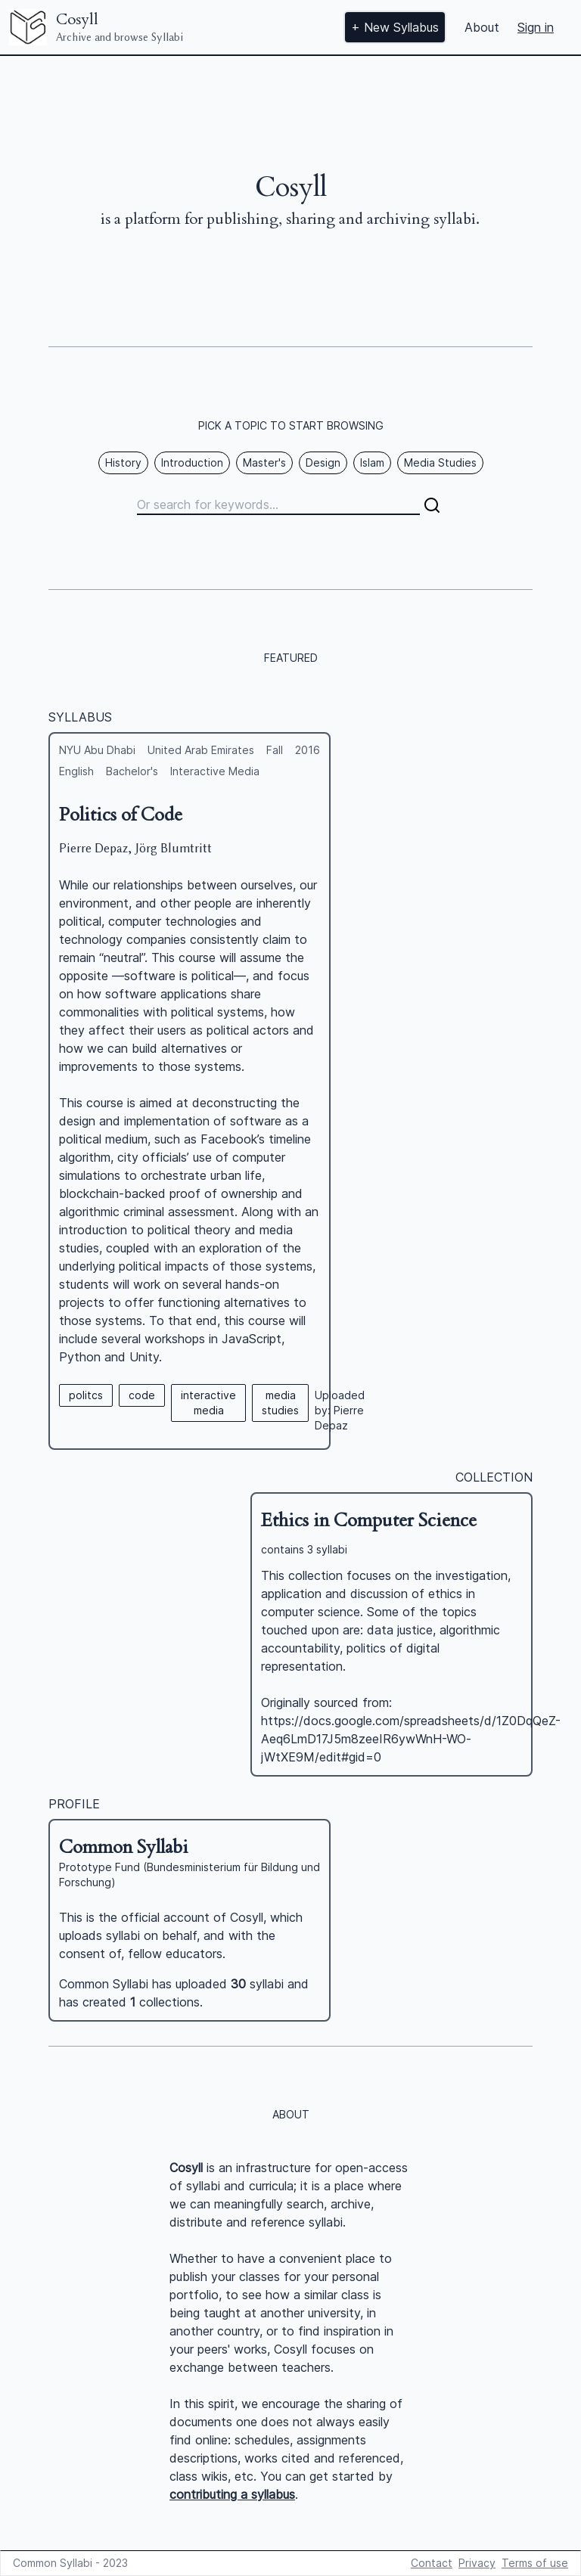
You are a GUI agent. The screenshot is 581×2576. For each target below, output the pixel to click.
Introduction (192, 462)
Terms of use (535, 2562)
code (142, 1395)
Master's (264, 462)
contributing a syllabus (232, 2494)
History (123, 462)
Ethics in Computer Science (369, 1521)
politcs (86, 1395)
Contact (431, 2562)
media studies (280, 1403)
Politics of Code (120, 815)
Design (323, 462)
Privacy (477, 2562)
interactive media (208, 1403)
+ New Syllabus (395, 27)
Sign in (535, 27)
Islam (372, 462)
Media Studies (440, 462)
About (481, 27)
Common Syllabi (123, 1848)
